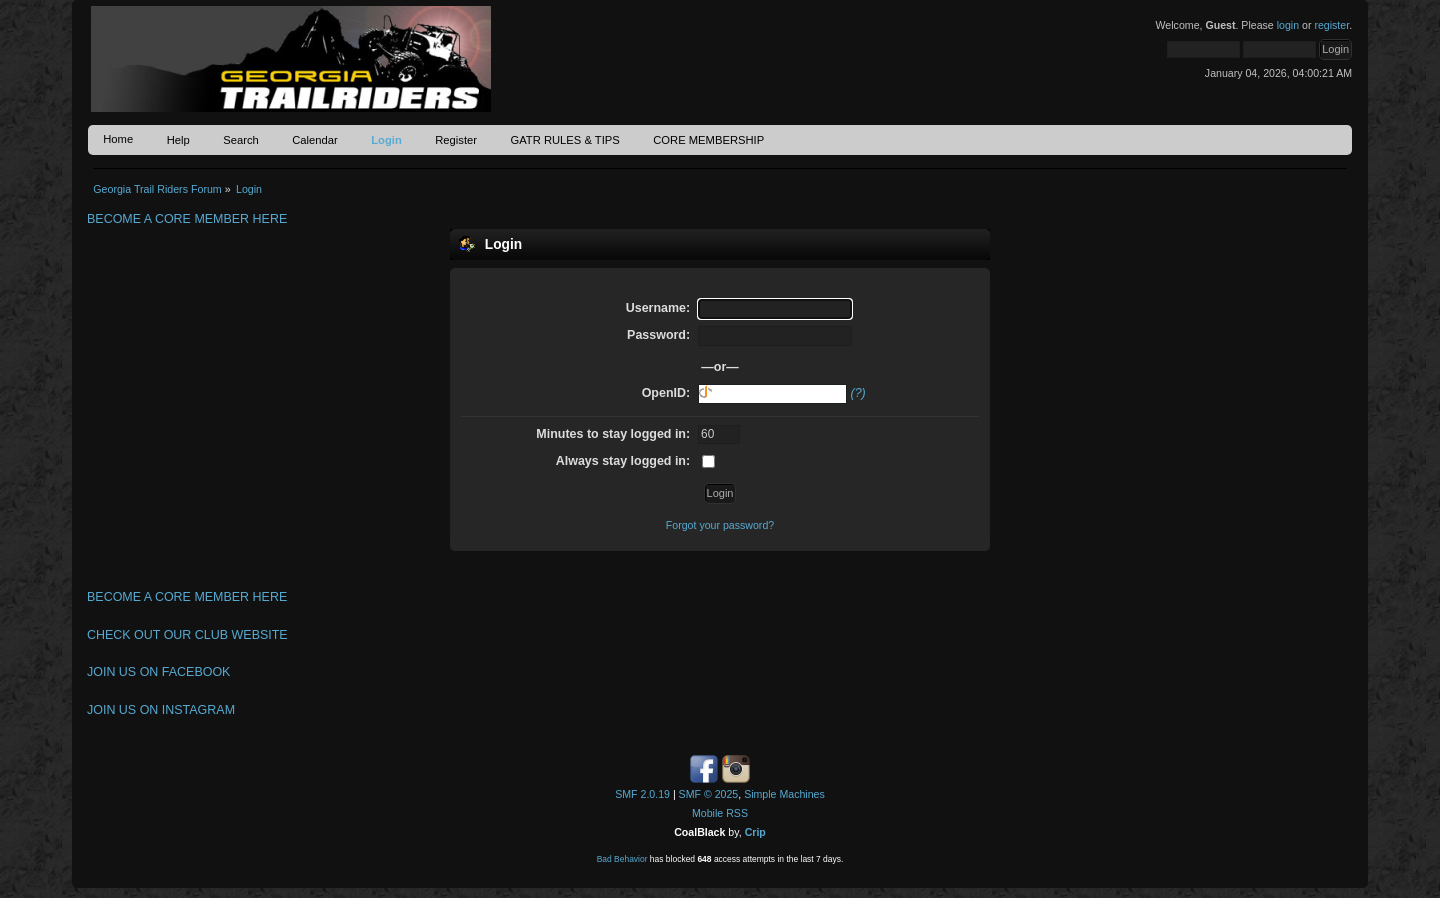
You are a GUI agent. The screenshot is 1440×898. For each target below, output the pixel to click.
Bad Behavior (622, 859)
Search (241, 140)
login (1288, 25)
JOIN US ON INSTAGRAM (161, 710)
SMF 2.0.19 (642, 794)
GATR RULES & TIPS (564, 140)
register (1331, 25)
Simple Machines (784, 794)
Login (386, 140)
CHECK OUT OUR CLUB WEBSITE (187, 635)
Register (456, 140)
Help (178, 140)
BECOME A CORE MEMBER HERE (187, 219)
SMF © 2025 (709, 794)
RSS (737, 813)
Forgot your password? (720, 525)
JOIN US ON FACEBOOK (158, 672)
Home (118, 139)
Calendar (315, 140)
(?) (858, 393)
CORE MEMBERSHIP (708, 140)
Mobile (707, 813)
